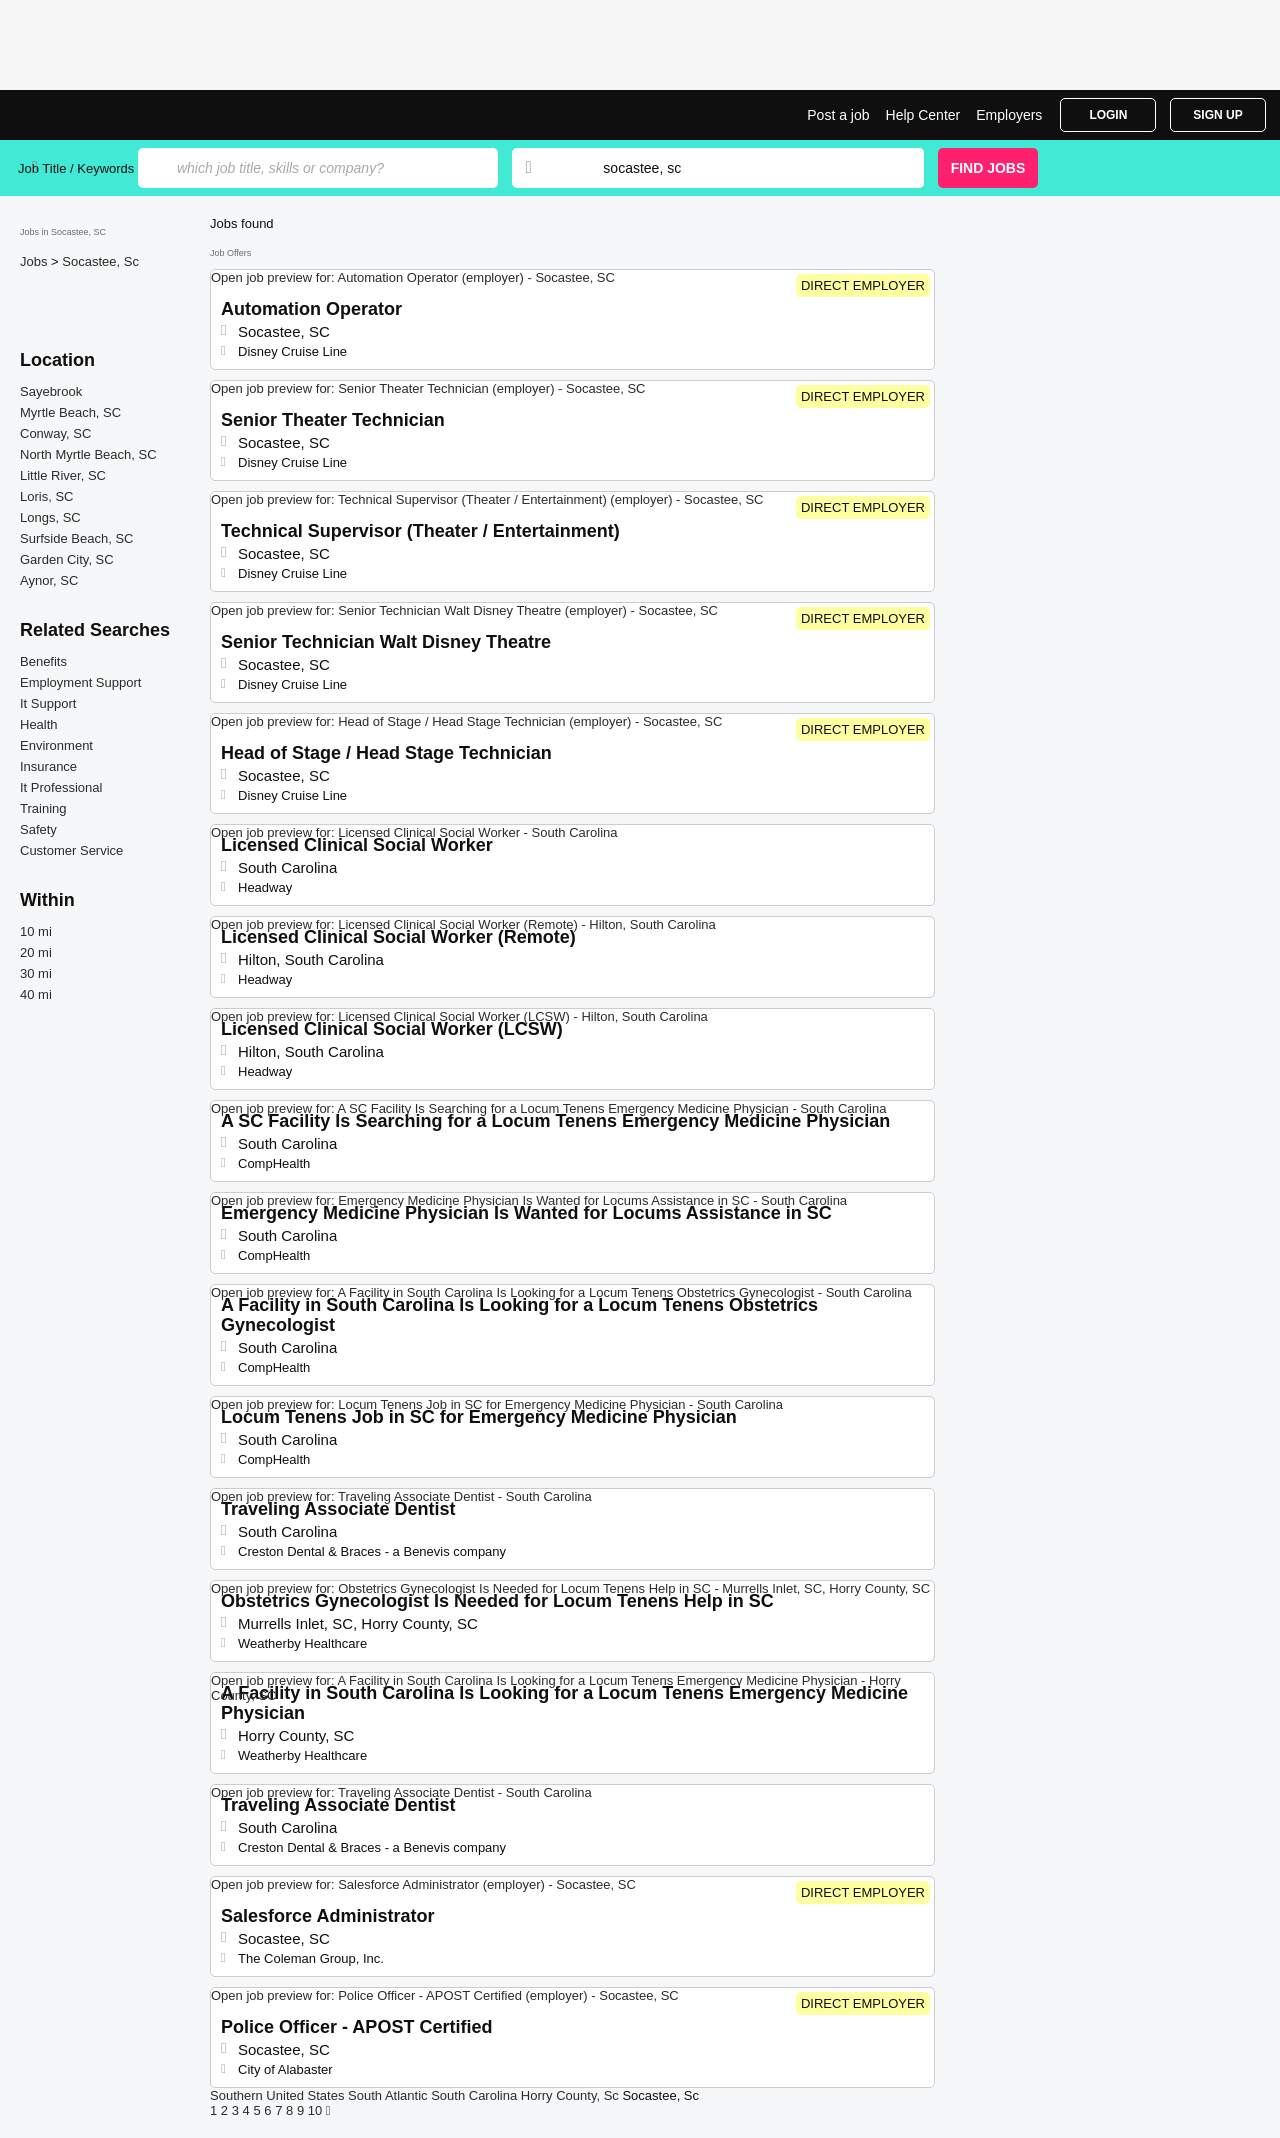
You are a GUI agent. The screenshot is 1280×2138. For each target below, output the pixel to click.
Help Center (923, 115)
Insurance (48, 766)
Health (39, 724)
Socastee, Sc (100, 261)
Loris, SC (46, 496)
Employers (1009, 115)
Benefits (43, 661)
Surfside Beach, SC (76, 538)
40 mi (36, 994)
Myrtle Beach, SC (70, 412)
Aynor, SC (49, 580)
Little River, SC (63, 475)
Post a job (838, 115)
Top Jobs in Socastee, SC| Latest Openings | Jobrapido (93, 115)
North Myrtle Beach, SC (88, 454)
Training (43, 808)
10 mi (36, 931)
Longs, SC (50, 517)
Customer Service (71, 850)
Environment (56, 745)
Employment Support (80, 682)
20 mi (36, 952)
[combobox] (744, 168)
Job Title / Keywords (76, 168)
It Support (48, 703)
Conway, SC (55, 433)
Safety (38, 829)
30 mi (36, 973)
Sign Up (1217, 115)
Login (1108, 115)
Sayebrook (51, 391)
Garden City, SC (67, 559)
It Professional (61, 787)
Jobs (35, 261)
